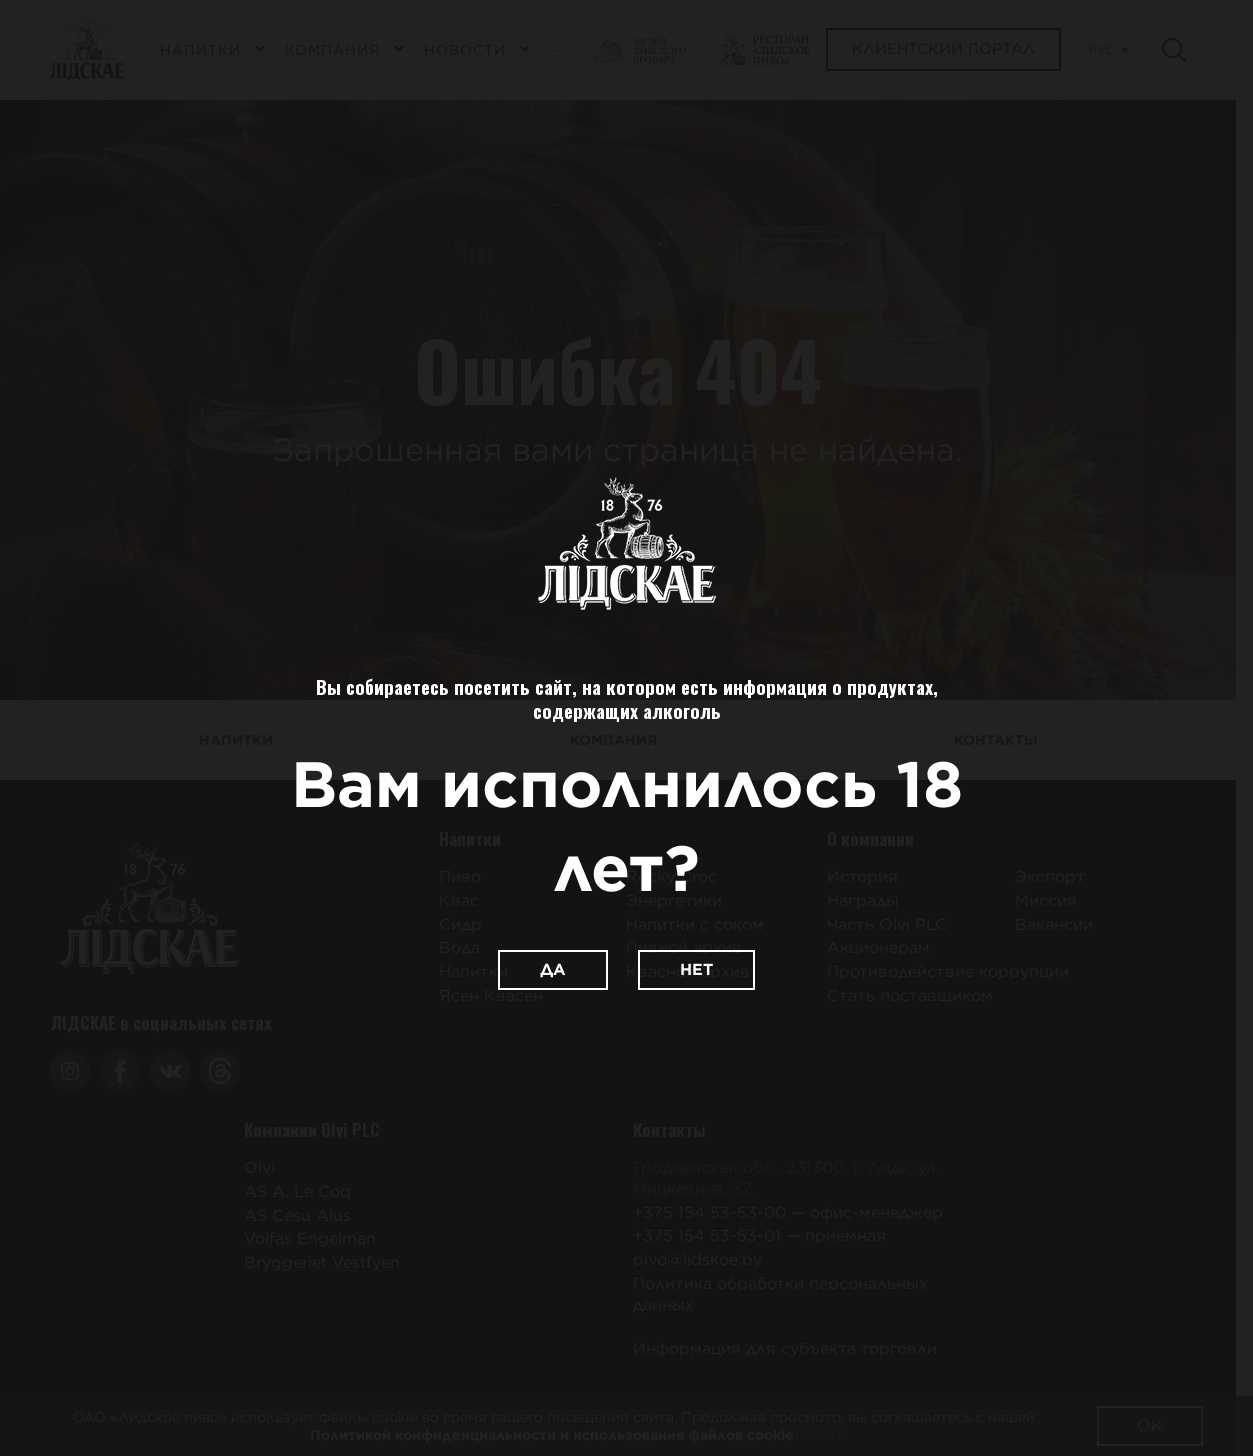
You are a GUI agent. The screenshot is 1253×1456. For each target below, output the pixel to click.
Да (553, 969)
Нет (696, 969)
